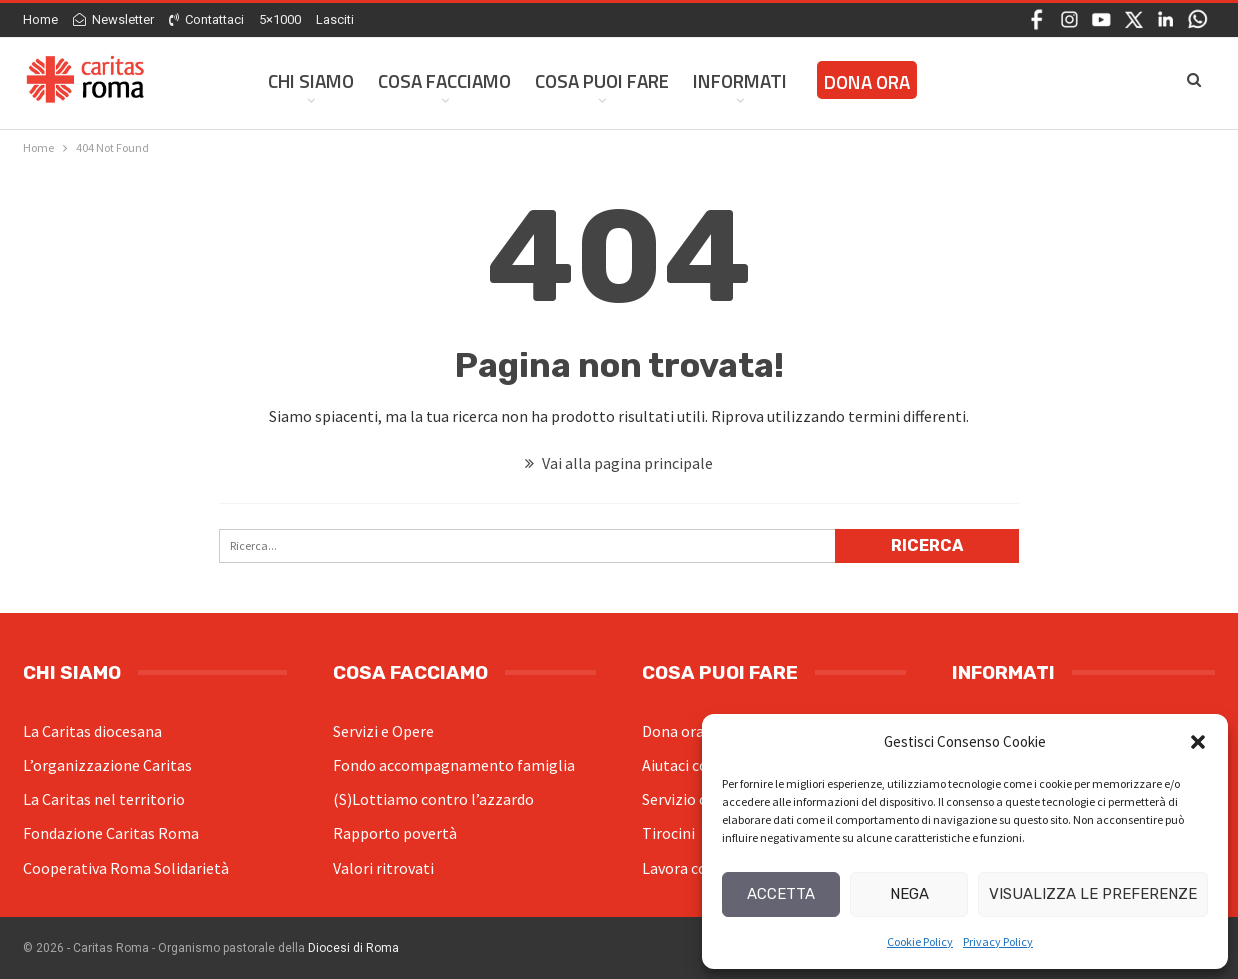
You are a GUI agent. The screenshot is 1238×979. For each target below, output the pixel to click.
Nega (909, 894)
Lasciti (335, 19)
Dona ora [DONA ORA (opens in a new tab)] (867, 81)
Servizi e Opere (383, 731)
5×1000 (280, 19)
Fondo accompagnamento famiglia (454, 765)
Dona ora (673, 731)
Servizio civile (688, 799)
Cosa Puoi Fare (602, 80)
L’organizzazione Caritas (107, 765)
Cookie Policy (920, 941)
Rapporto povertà (395, 833)
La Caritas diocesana (92, 731)
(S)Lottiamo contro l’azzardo (433, 799)
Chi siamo (311, 80)
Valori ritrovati (383, 868)
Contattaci (206, 19)
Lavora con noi (691, 868)
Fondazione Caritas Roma (111, 833)
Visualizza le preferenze (1093, 894)
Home (40, 19)
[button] (1198, 742)
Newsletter (113, 19)
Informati (740, 80)
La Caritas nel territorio (104, 799)
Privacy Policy (998, 941)
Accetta (781, 894)
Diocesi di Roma (353, 948)
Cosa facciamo (444, 80)
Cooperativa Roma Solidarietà (126, 868)
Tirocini (668, 833)
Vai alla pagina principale (619, 463)
